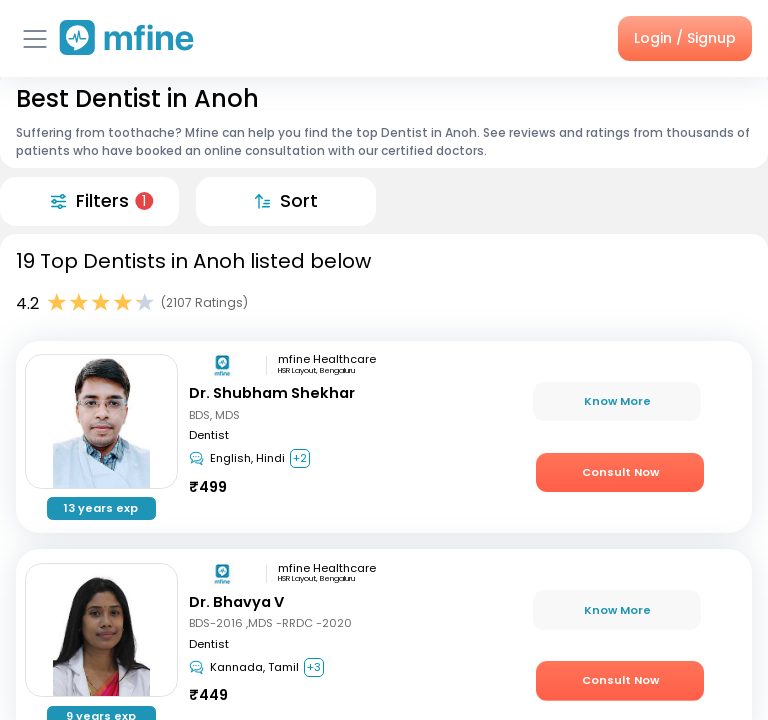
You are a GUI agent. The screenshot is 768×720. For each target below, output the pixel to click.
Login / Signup (685, 38)
